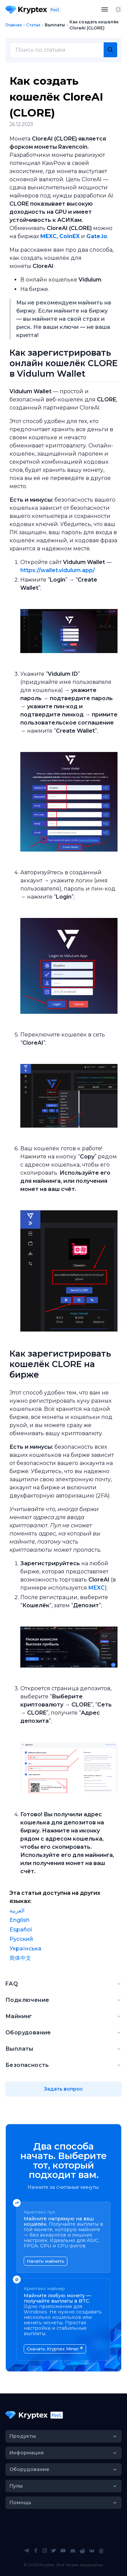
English (19, 1920)
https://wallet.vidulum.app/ (57, 570)
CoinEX (69, 236)
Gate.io (96, 236)
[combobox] (63, 50)
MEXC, (49, 236)
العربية (16, 1910)
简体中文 (20, 1958)
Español (20, 1929)
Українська (25, 1948)
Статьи (33, 24)
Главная (13, 24)
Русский (21, 1939)
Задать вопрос (63, 2089)
